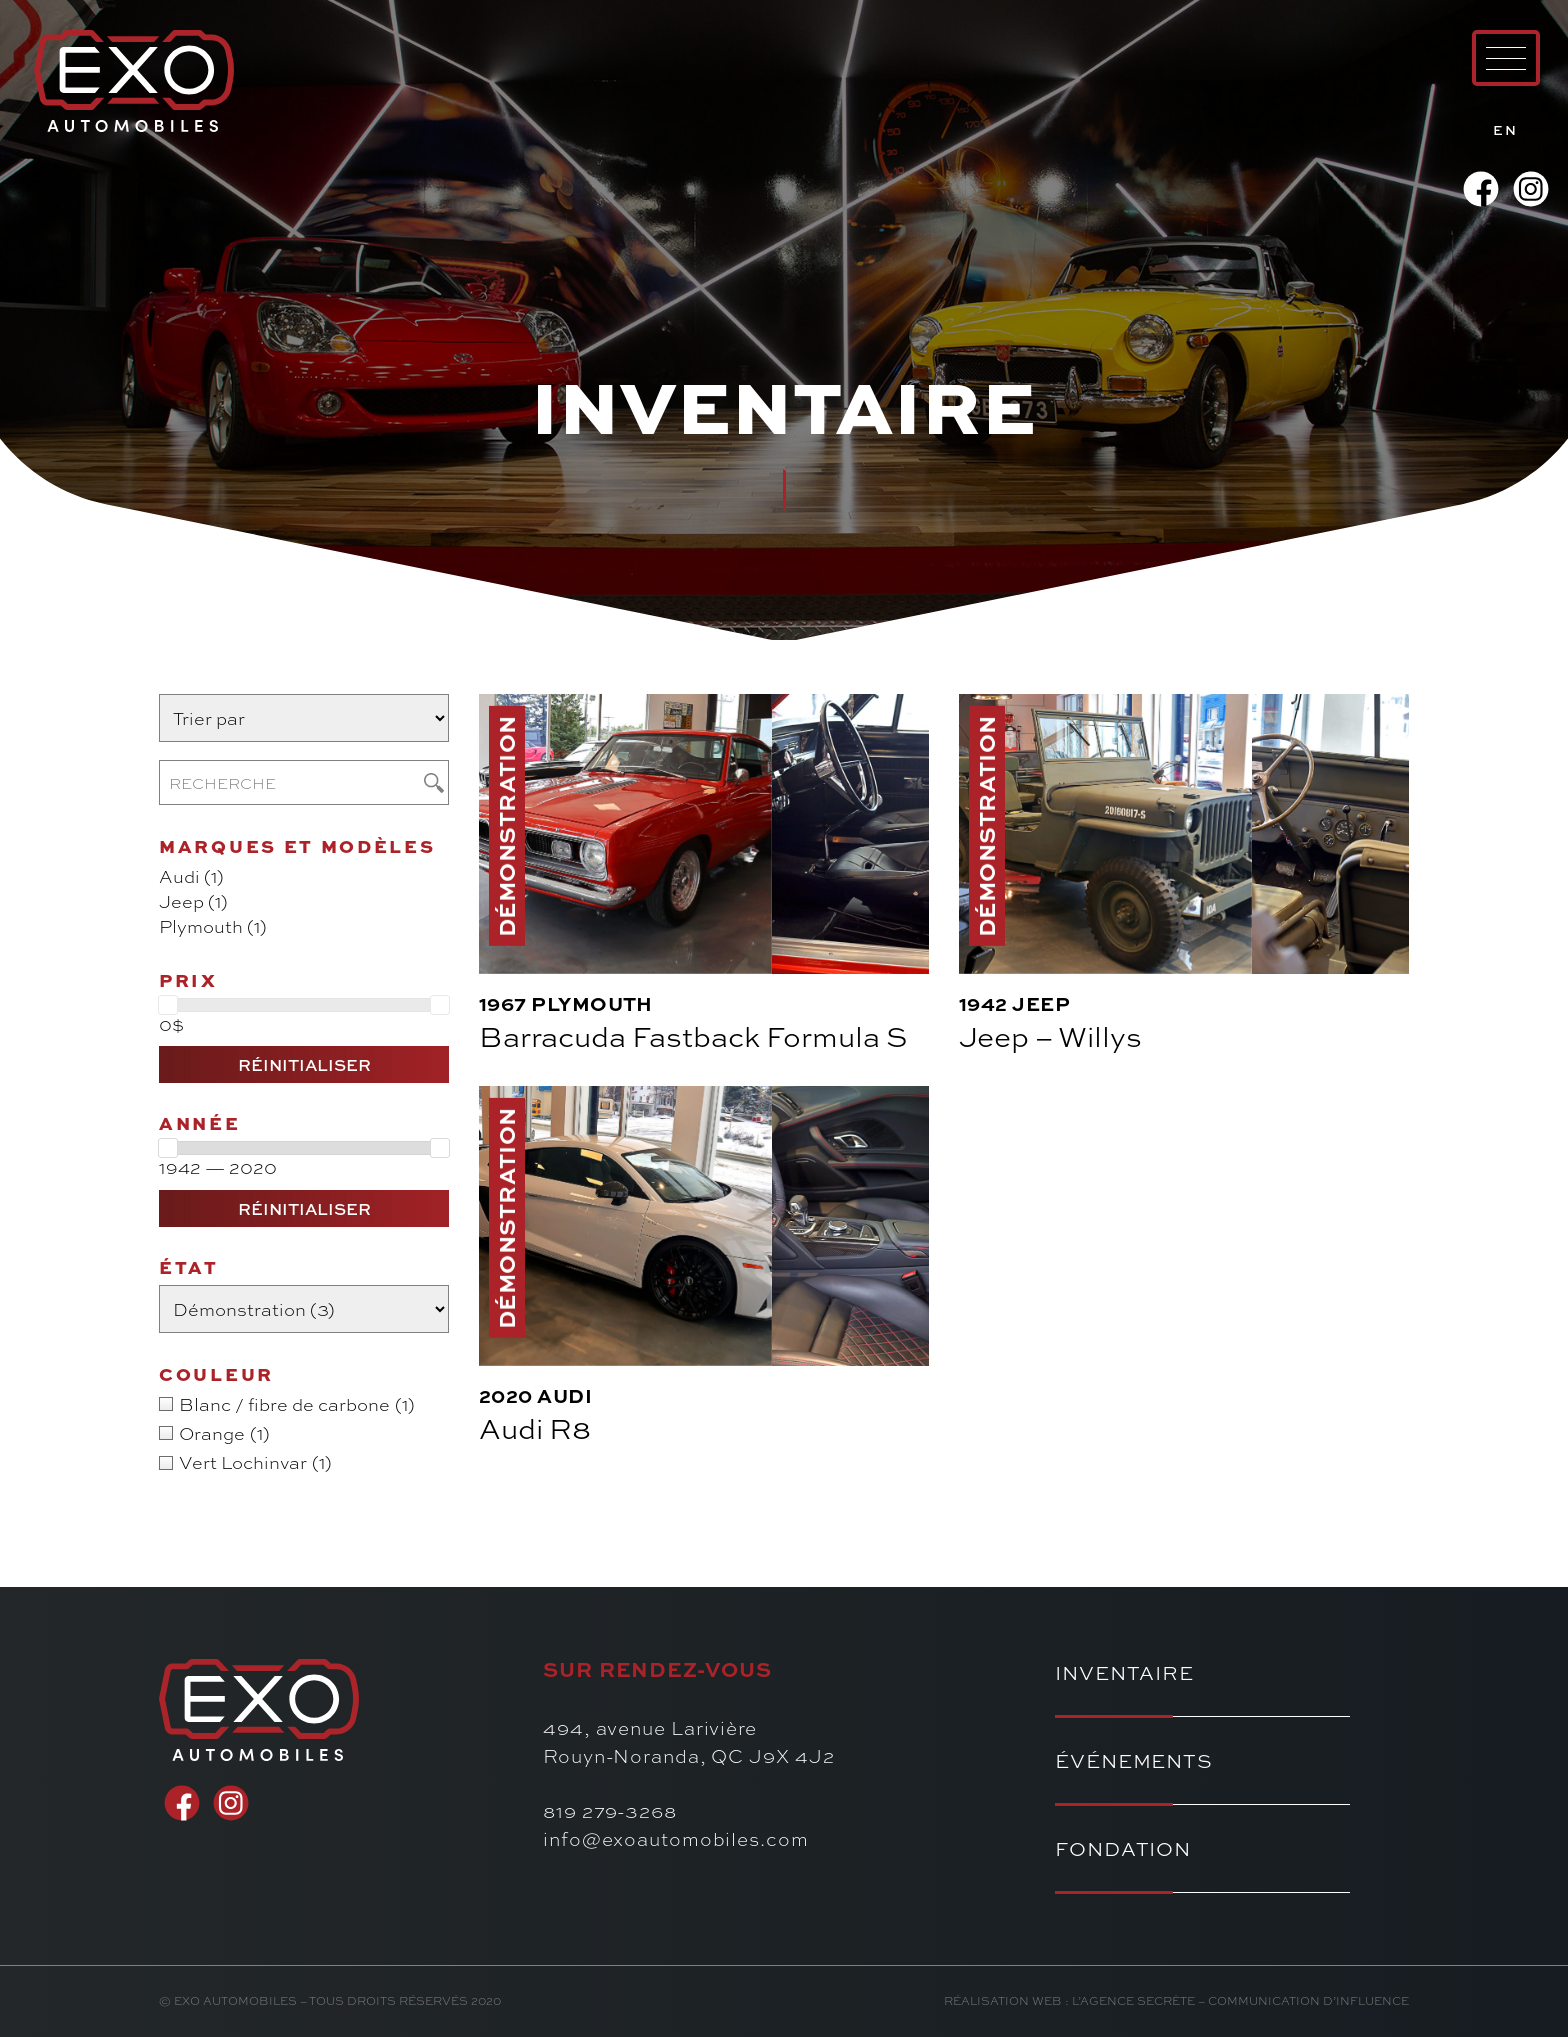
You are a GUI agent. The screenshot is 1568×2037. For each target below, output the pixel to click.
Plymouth (592, 1004)
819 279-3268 (610, 1810)
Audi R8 (535, 1427)
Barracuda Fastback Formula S (693, 1035)
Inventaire (1124, 1672)
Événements (1134, 1760)
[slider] (168, 1005)
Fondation (1123, 1848)
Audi (564, 1396)
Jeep (1041, 1004)
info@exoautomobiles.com (676, 1838)
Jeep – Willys (1050, 1035)
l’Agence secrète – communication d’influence (1240, 2000)
